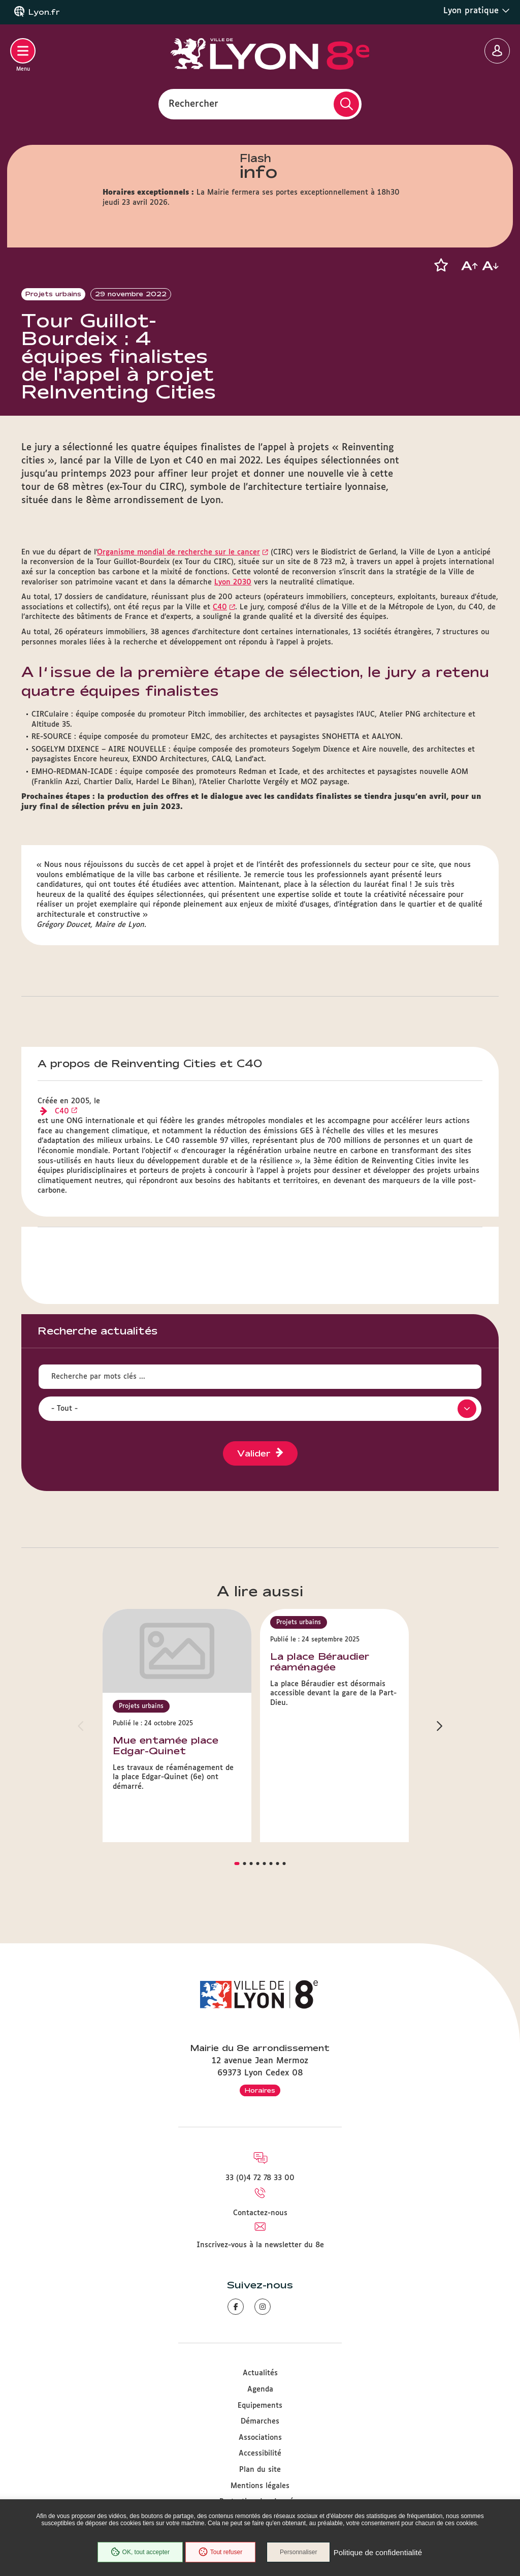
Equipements (260, 2405)
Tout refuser (220, 2552)
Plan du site (260, 2469)
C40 (220, 627)
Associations (260, 2437)
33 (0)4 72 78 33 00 (260, 2178)
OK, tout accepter (139, 2552)
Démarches (260, 2422)
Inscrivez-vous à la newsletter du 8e (260, 2245)
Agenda (260, 2389)
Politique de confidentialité (378, 2553)
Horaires (260, 2090)
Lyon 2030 (232, 602)
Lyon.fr (44, 12)
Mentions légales (260, 2486)
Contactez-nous (260, 2213)
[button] (440, 265)
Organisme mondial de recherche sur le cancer (178, 572)
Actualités (260, 2373)
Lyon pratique (476, 10)
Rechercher (193, 103)
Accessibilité (260, 2454)
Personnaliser (299, 2552)
